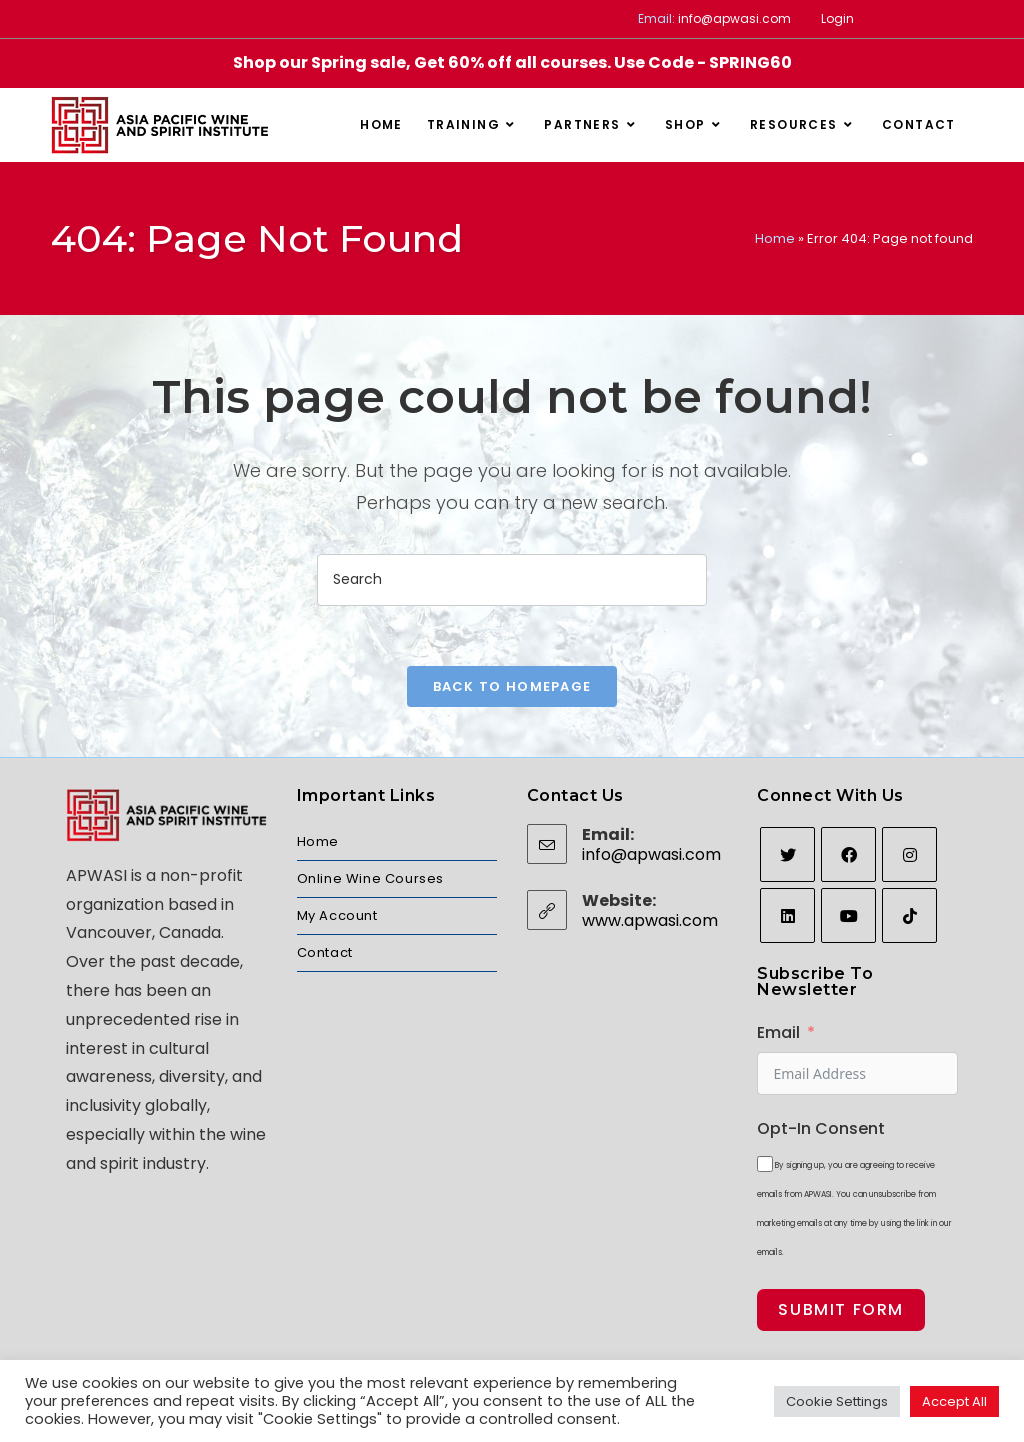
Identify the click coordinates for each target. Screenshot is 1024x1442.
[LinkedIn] (787, 915)
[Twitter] (787, 854)
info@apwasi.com (734, 18)
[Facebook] (848, 854)
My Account (337, 915)
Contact (325, 952)
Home (775, 238)
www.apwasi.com (650, 920)
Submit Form (841, 1309)
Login (837, 18)
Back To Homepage (512, 686)
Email (778, 1032)
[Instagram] (909, 854)
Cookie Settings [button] (837, 1401)
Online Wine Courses (370, 878)
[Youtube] (848, 915)
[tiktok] (909, 915)
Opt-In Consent (821, 1128)
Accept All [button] (954, 1401)
